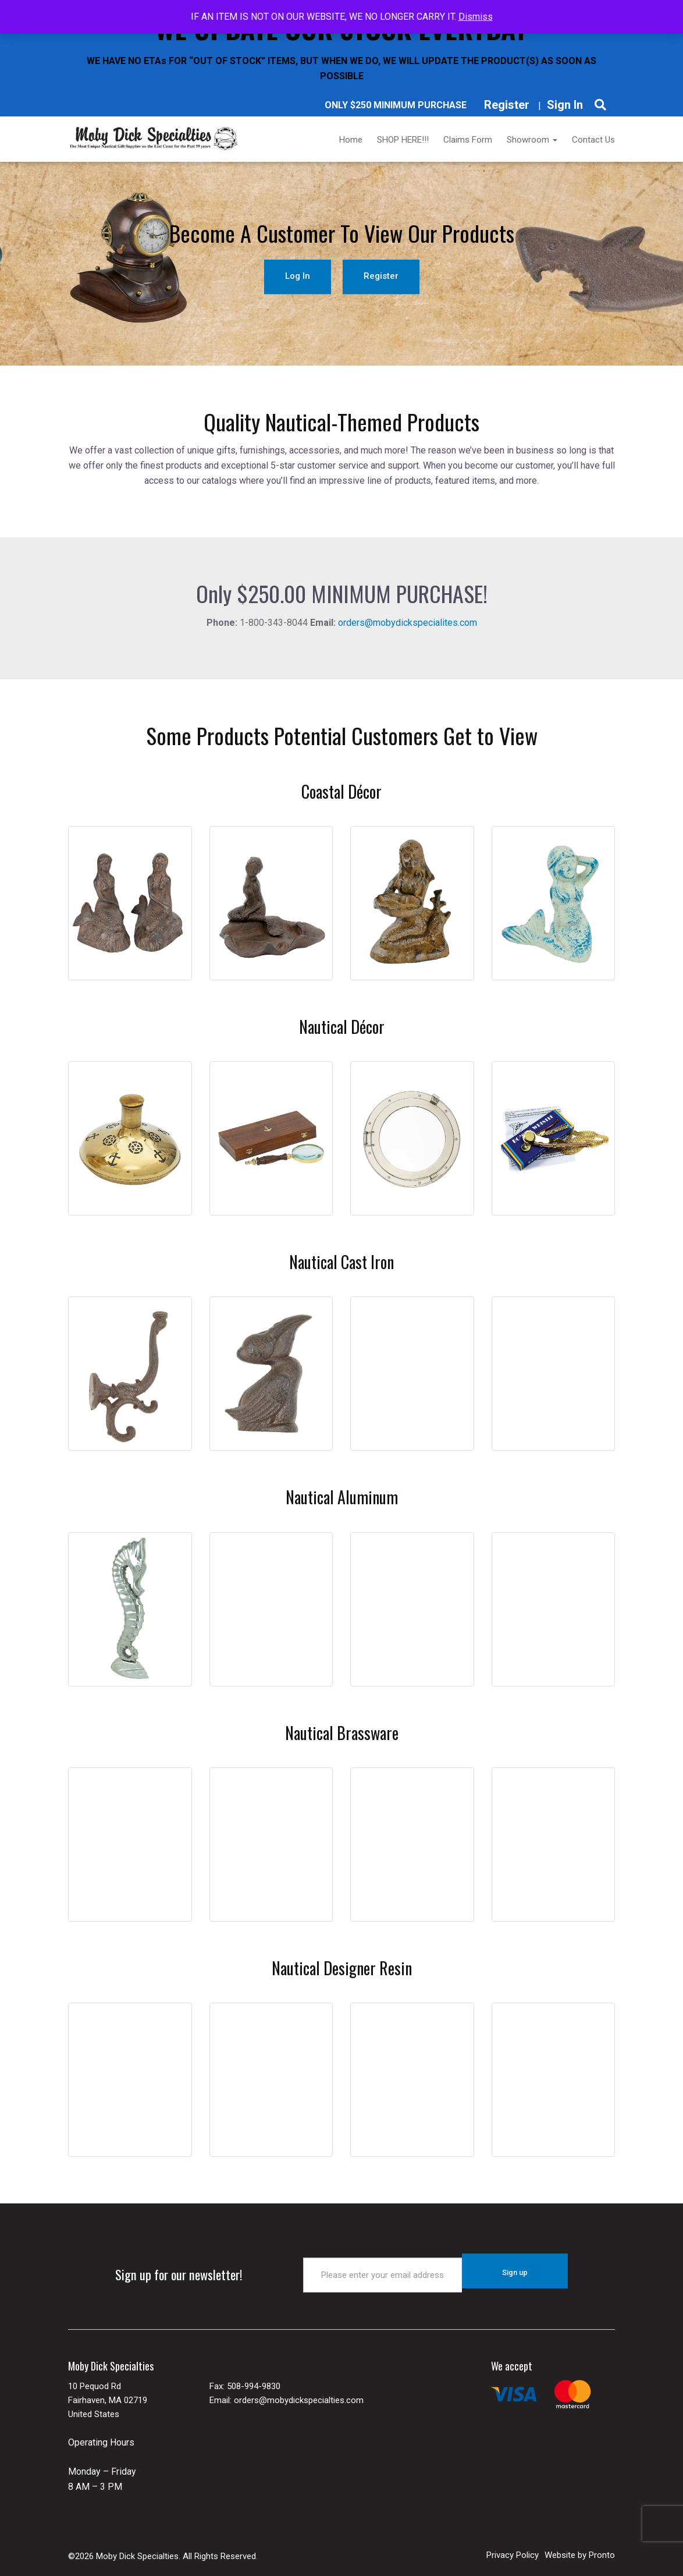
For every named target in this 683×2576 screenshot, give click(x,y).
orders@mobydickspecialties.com (299, 2392)
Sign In (565, 105)
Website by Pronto (580, 2547)
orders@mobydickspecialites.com (407, 622)
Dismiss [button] (475, 16)
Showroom (532, 139)
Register (506, 105)
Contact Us (593, 139)
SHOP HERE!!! (403, 139)
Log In (297, 273)
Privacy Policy (512, 2547)
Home (350, 139)
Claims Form (467, 139)
